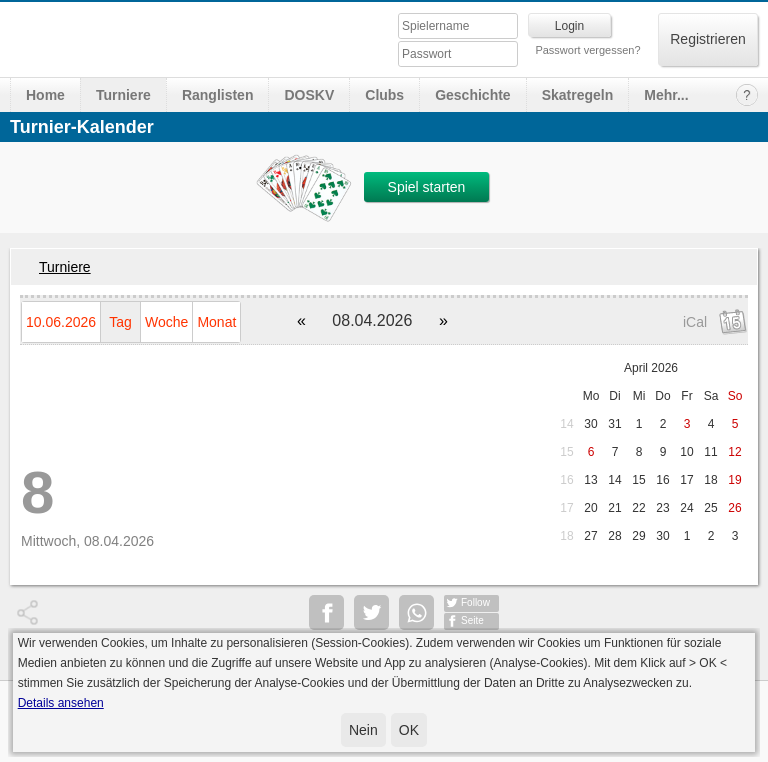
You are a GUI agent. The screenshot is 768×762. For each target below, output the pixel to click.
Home (45, 95)
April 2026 (651, 368)
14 (566, 424)
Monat (216, 322)
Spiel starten (427, 187)
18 (566, 536)
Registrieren (707, 39)
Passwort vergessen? (587, 50)
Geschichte (472, 95)
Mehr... (666, 95)
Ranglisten (218, 95)
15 (566, 452)
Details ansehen (61, 703)
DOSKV (309, 95)
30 (590, 424)
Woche (166, 322)
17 (566, 508)
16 (566, 480)
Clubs (384, 95)
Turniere (123, 95)
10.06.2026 (61, 322)
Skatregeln (578, 95)
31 (614, 424)
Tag (120, 322)
